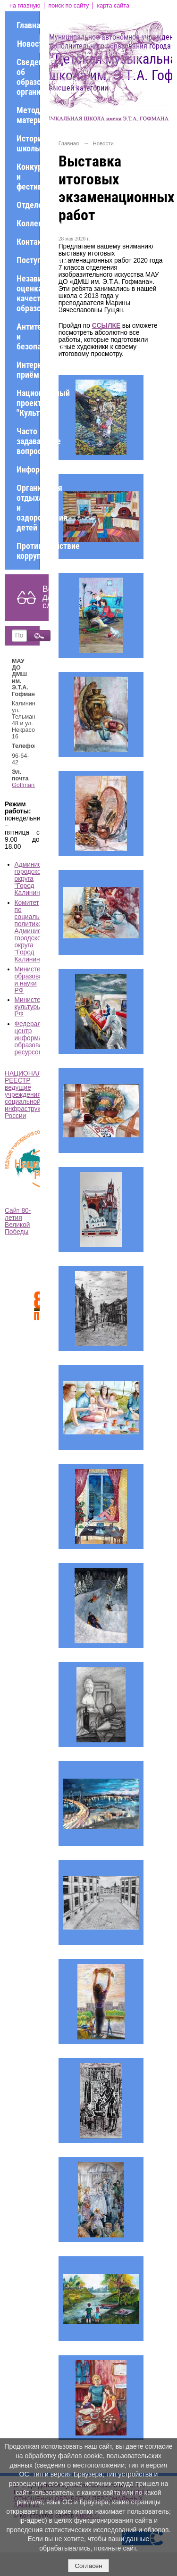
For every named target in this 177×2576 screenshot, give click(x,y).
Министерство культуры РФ (36, 1007)
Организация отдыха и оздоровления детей (28, 507)
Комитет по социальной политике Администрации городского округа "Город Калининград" (38, 931)
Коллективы (28, 223)
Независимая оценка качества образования (28, 293)
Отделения (28, 205)
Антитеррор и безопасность (28, 336)
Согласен (88, 2565)
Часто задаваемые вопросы (28, 441)
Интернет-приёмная (28, 370)
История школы (28, 143)
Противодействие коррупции (28, 551)
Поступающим (28, 260)
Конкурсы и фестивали (28, 176)
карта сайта (113, 5)
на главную (24, 5)
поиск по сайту (68, 5)
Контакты (28, 242)
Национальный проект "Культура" (28, 403)
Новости (28, 44)
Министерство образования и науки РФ (36, 980)
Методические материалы (28, 115)
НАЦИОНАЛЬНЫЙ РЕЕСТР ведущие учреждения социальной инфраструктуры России (33, 1094)
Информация (28, 469)
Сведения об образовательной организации (28, 77)
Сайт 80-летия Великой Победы (18, 1221)
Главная (28, 25)
